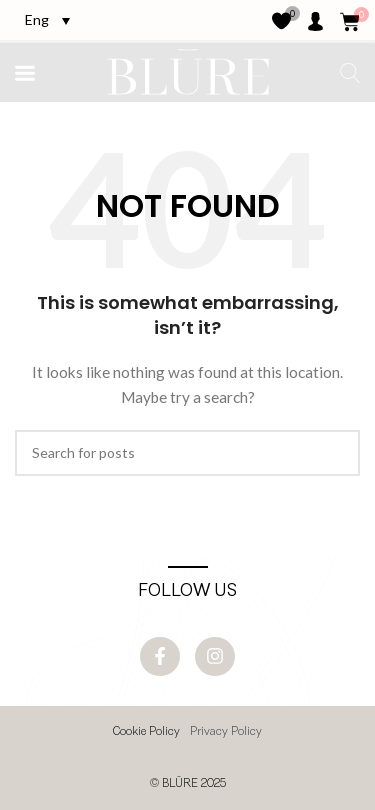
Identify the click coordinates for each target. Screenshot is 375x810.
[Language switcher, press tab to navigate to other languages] (47, 19)
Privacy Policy (226, 732)
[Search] (187, 453)
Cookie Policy (146, 732)
